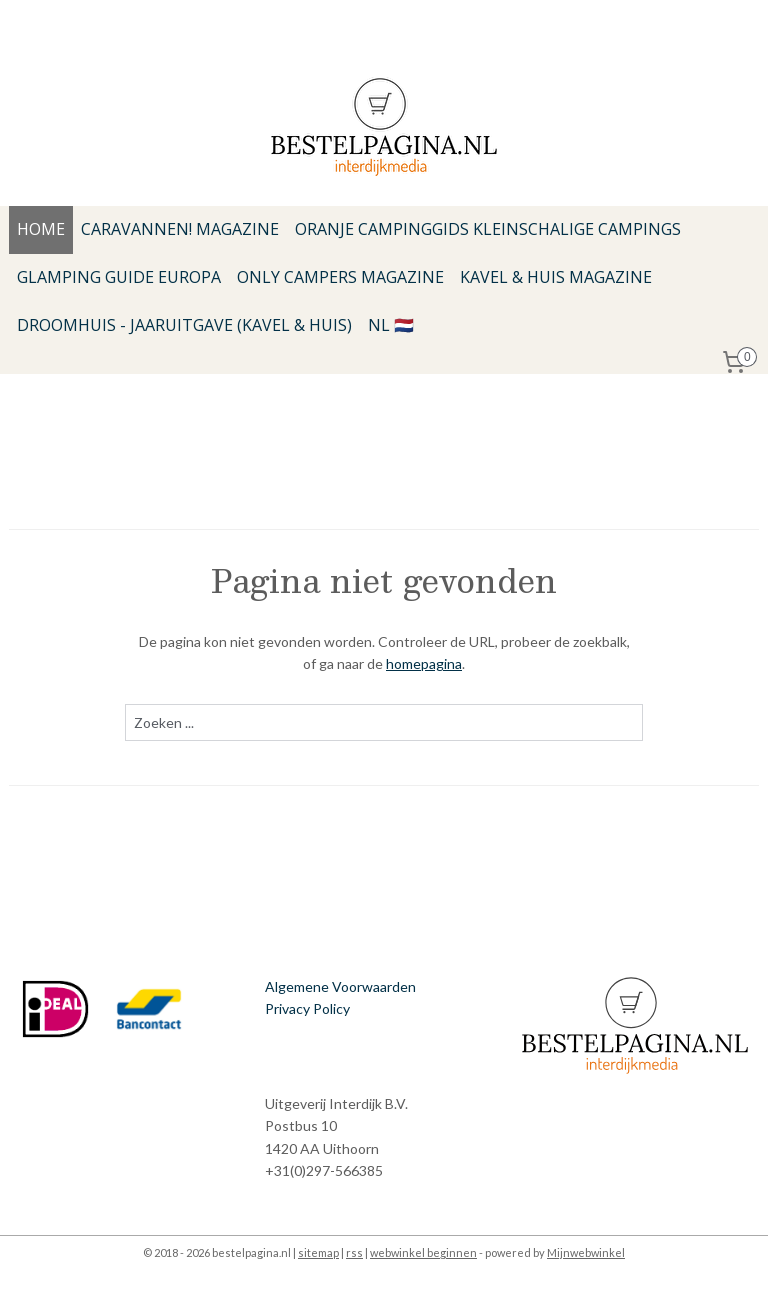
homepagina (424, 663)
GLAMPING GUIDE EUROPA (119, 277)
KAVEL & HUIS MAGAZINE (556, 277)
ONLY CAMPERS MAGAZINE (340, 277)
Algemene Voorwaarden (340, 986)
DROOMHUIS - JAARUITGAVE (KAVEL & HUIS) (184, 325)
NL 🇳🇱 (391, 325)
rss (354, 1252)
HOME (41, 229)
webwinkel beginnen (423, 1252)
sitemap (318, 1252)
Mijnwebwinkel (586, 1252)
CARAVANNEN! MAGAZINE (180, 229)
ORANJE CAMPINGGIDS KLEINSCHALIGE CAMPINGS (488, 229)
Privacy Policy (307, 1008)
